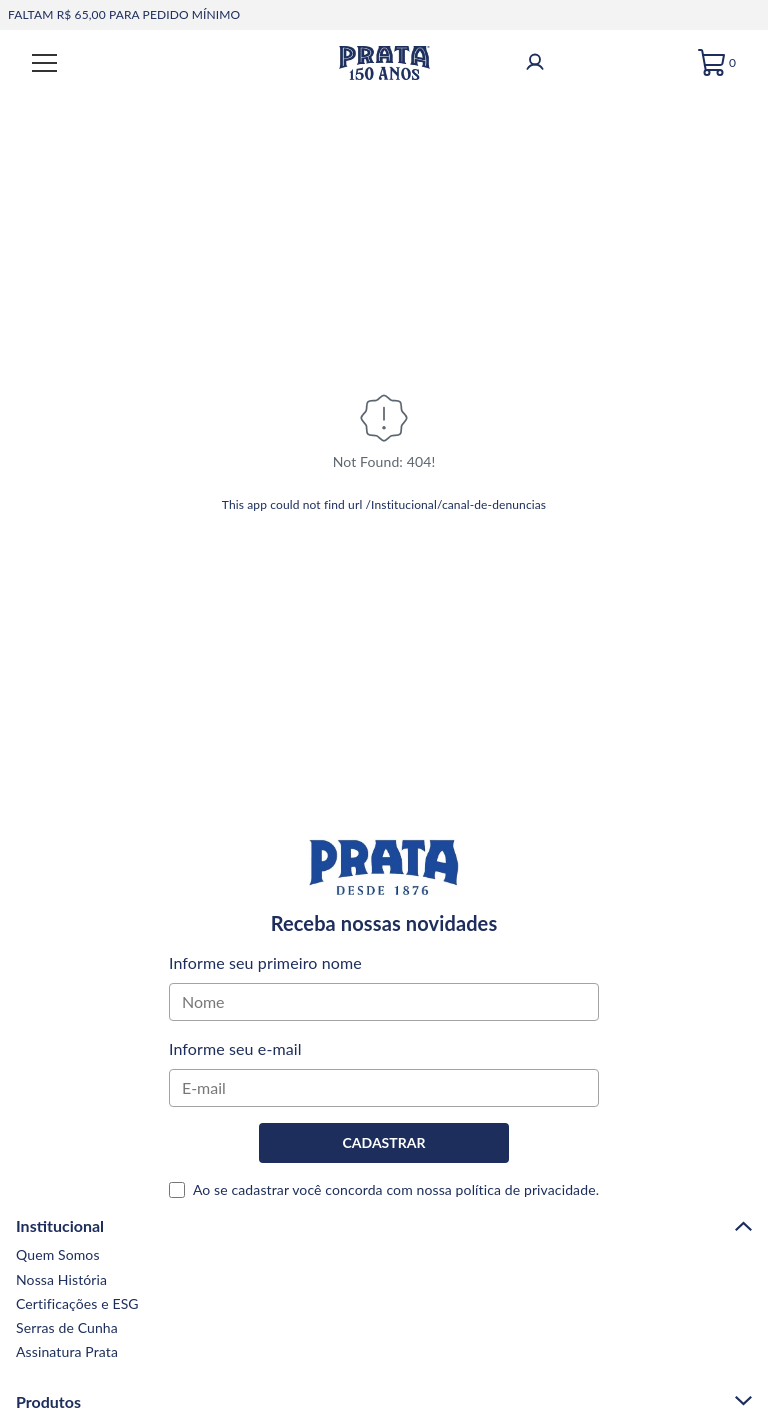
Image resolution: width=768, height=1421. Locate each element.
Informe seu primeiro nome (265, 962)
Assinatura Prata (67, 1351)
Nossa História (61, 1279)
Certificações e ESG (77, 1303)
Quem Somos (58, 1254)
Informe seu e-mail (235, 1048)
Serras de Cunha (67, 1327)
